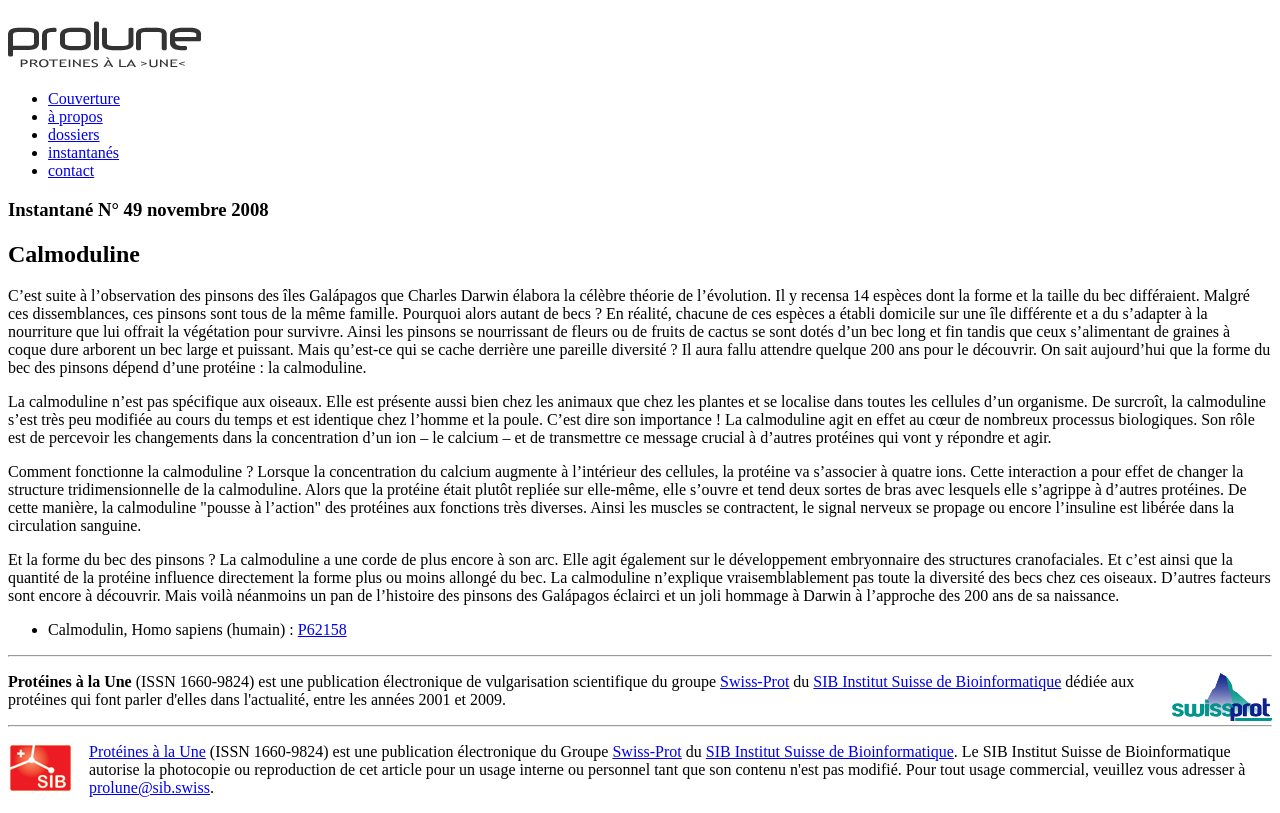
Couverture (84, 98)
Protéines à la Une (147, 751)
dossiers (74, 134)
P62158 (322, 629)
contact (71, 170)
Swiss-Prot (754, 681)
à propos (75, 116)
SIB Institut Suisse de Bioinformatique (937, 681)
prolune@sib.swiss (149, 787)
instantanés (83, 152)
